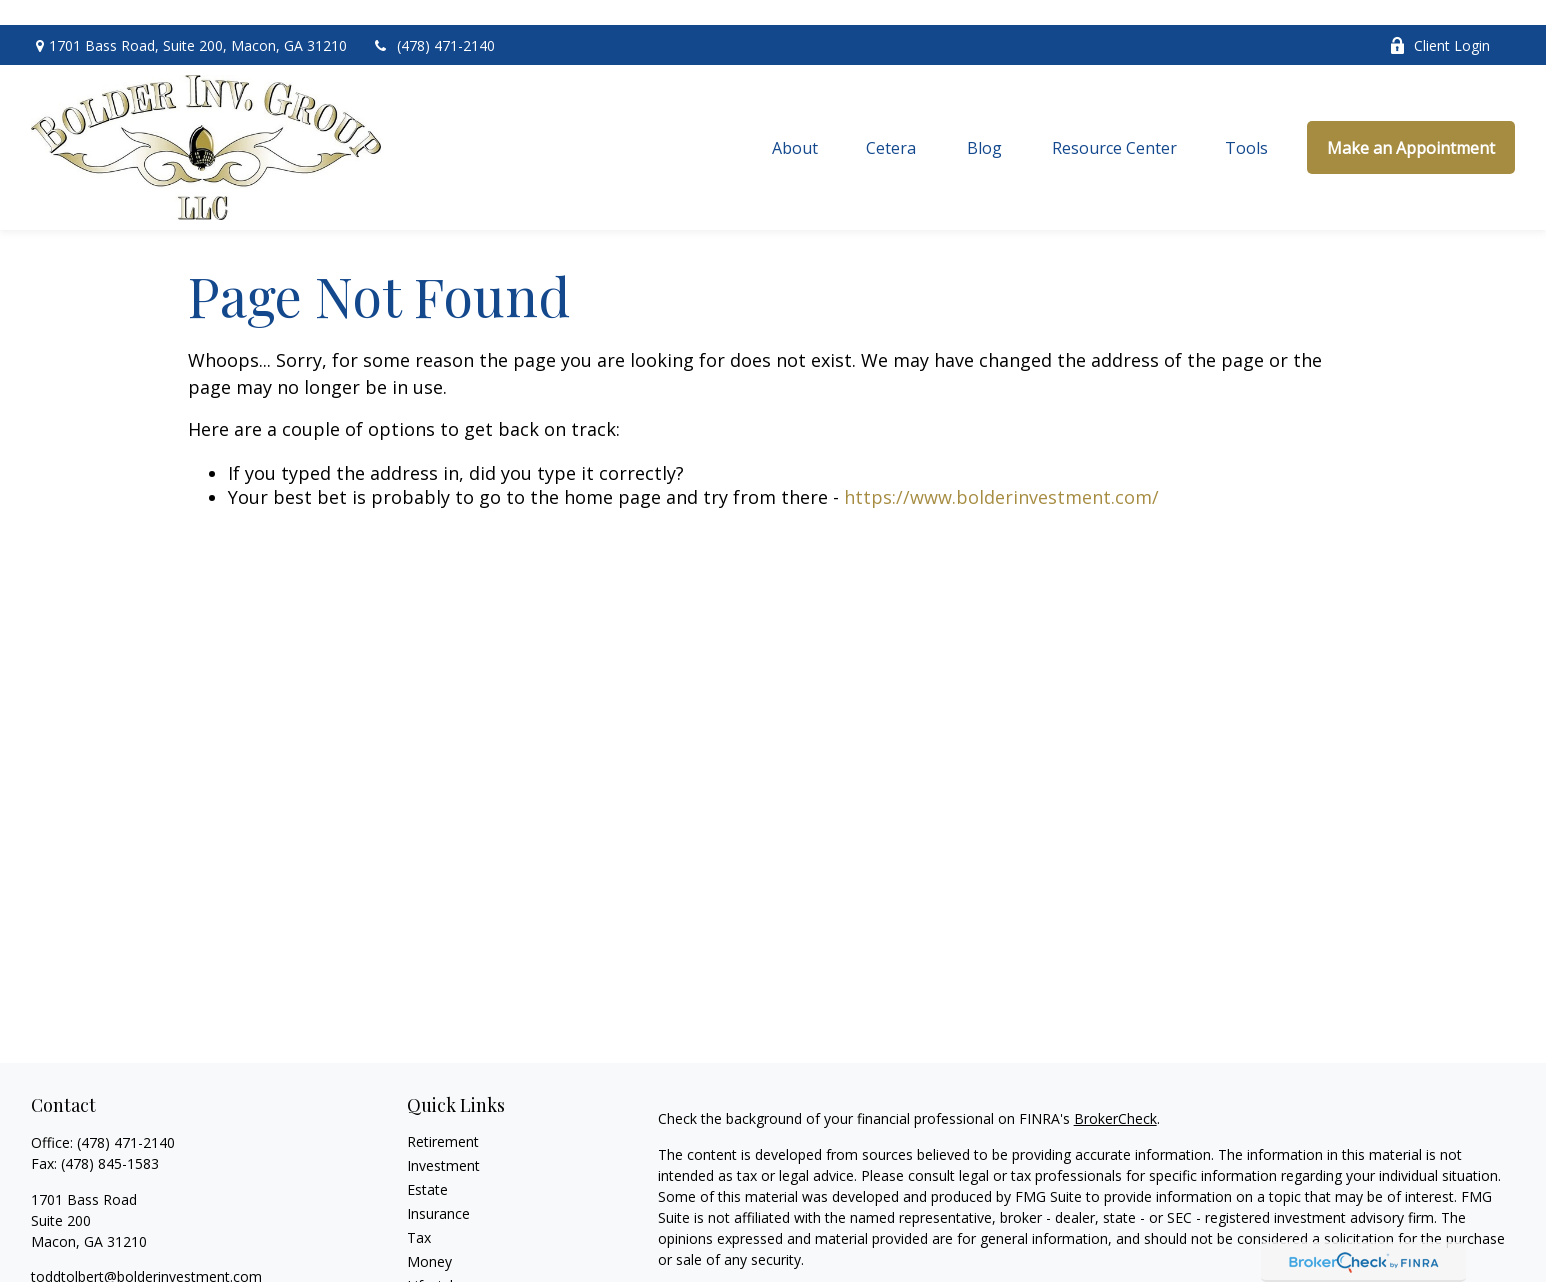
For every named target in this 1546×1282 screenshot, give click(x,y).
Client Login (1439, 20)
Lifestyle (434, 1259)
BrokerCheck (1115, 1092)
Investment (443, 1139)
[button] (795, 122)
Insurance (438, 1187)
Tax (419, 1211)
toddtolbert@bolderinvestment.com (146, 1250)
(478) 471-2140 (433, 20)
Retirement (443, 1115)
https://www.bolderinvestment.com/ (1001, 471)
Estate (427, 1163)
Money (429, 1235)
